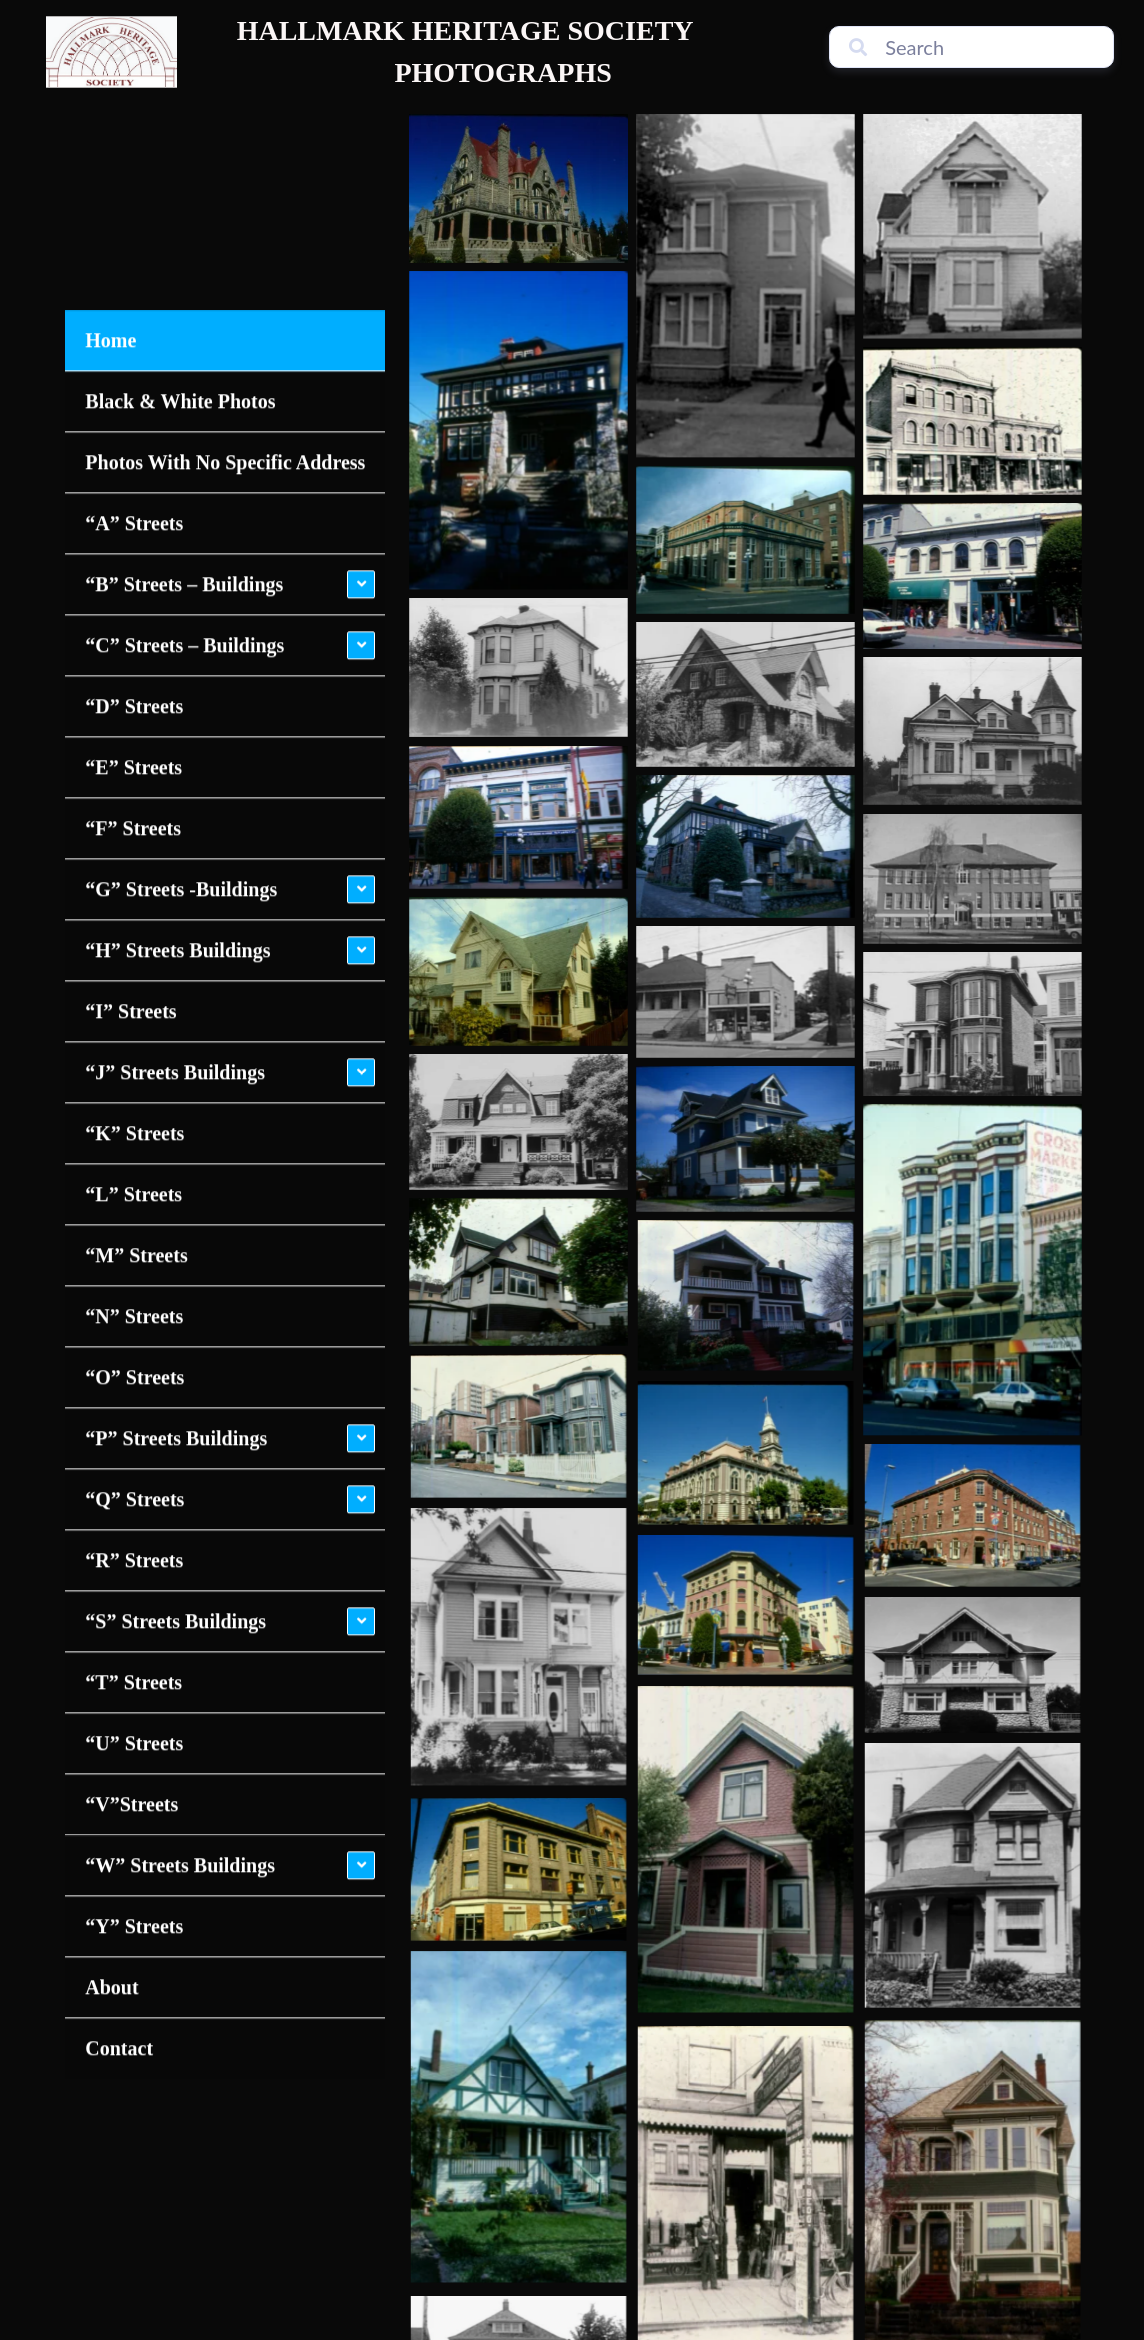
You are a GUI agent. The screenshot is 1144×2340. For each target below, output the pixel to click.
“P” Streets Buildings (176, 1225)
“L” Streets (133, 981)
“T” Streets (133, 1469)
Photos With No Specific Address (225, 249)
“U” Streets (134, 1530)
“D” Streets (134, 493)
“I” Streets (130, 798)
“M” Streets (136, 1042)
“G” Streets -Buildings (181, 676)
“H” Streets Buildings (177, 737)
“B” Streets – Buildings (184, 371)
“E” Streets (133, 554)
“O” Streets (134, 1164)
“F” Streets (133, 615)
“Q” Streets (134, 1286)
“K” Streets (134, 920)
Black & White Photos (180, 188)
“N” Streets (134, 1103)
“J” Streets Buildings (175, 859)
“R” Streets (134, 1347)
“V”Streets (131, 1591)
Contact (119, 1835)
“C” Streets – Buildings (184, 432)
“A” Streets (134, 310)
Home (110, 127)
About (111, 1774)
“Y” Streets (134, 1713)
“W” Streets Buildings (180, 1652)
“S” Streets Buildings (175, 1408)
